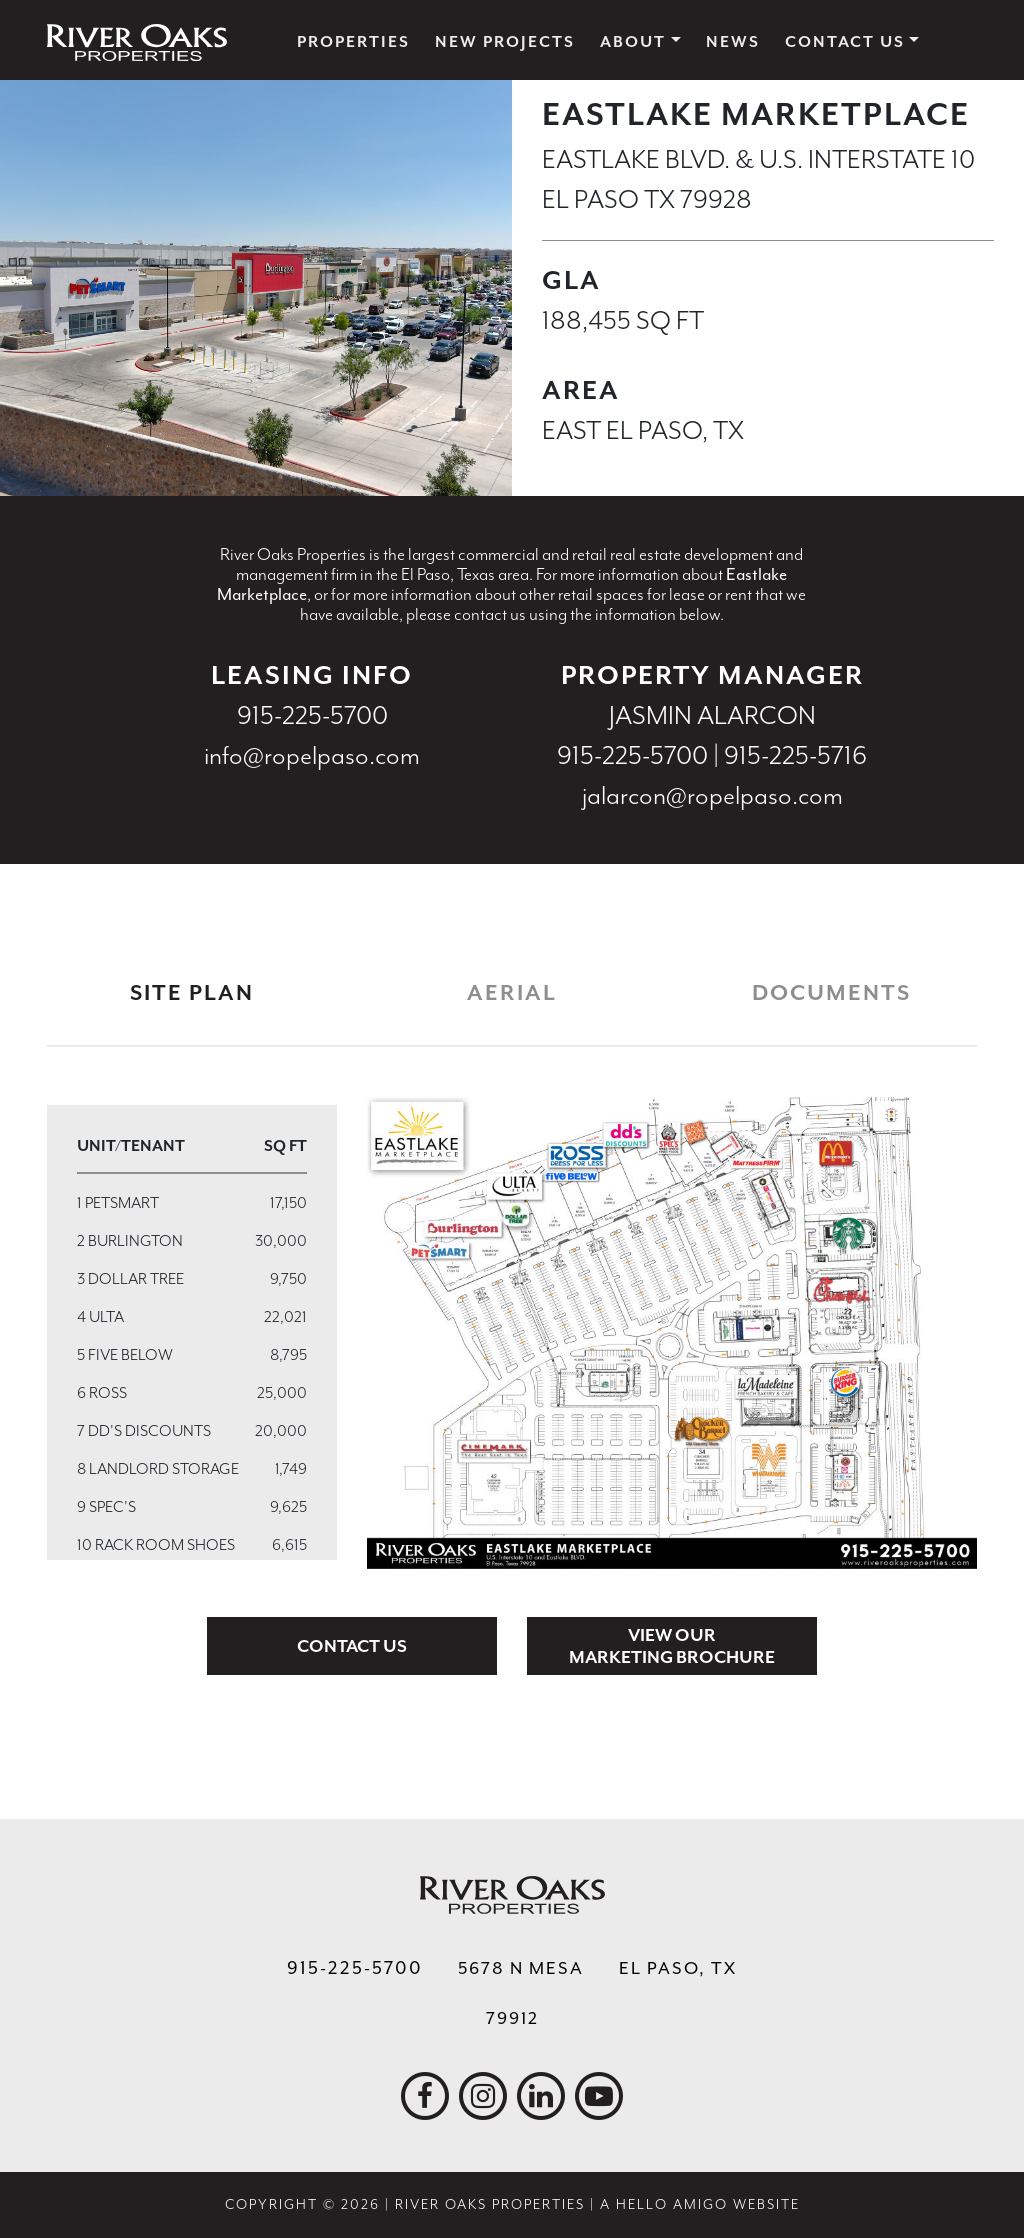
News (733, 42)
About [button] (633, 42)
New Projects (505, 42)
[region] (192, 1332)
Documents (831, 993)
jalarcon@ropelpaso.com (712, 795)
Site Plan (192, 993)
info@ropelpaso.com (312, 755)
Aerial (512, 993)
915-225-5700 (312, 715)
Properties (353, 42)
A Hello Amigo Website (700, 2204)
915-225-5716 (795, 755)
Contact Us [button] (845, 42)
